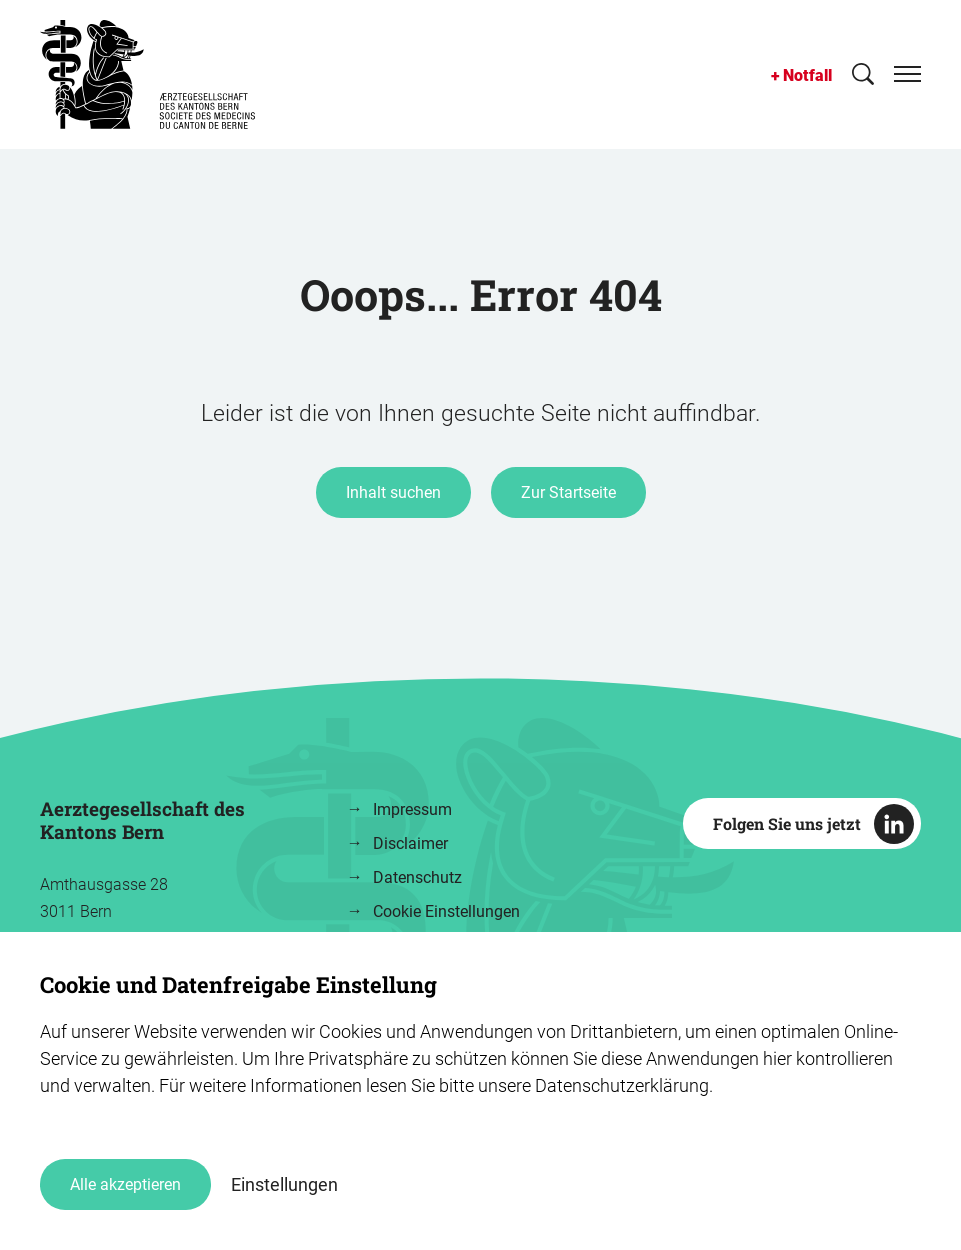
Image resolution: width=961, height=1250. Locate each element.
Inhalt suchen (393, 492)
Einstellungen (284, 1184)
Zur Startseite (568, 492)
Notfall (807, 75)
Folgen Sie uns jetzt (787, 823)
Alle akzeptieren (125, 1184)
